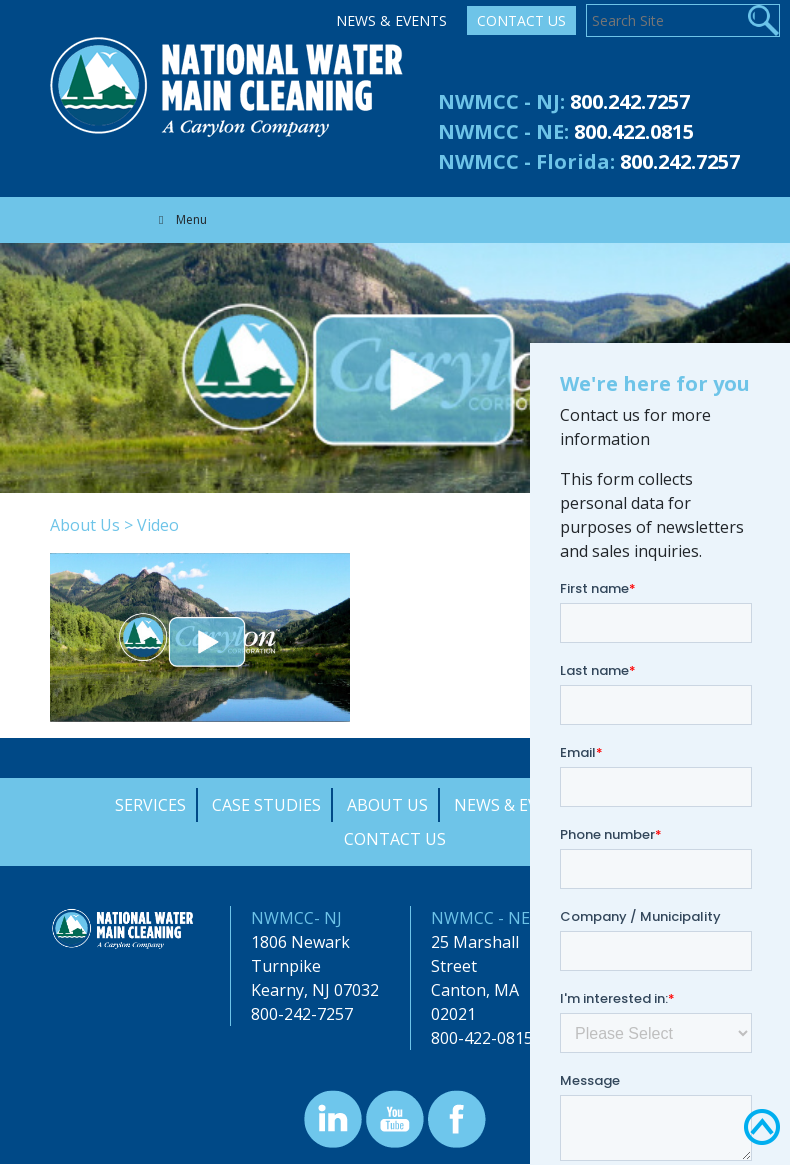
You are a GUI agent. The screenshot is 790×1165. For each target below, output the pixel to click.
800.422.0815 (634, 131)
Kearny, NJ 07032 (315, 990)
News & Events (391, 20)
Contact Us (521, 20)
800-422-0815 (482, 1038)
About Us (85, 525)
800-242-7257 (302, 1014)
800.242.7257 (630, 101)
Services (150, 805)
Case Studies (266, 805)
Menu (181, 219)
